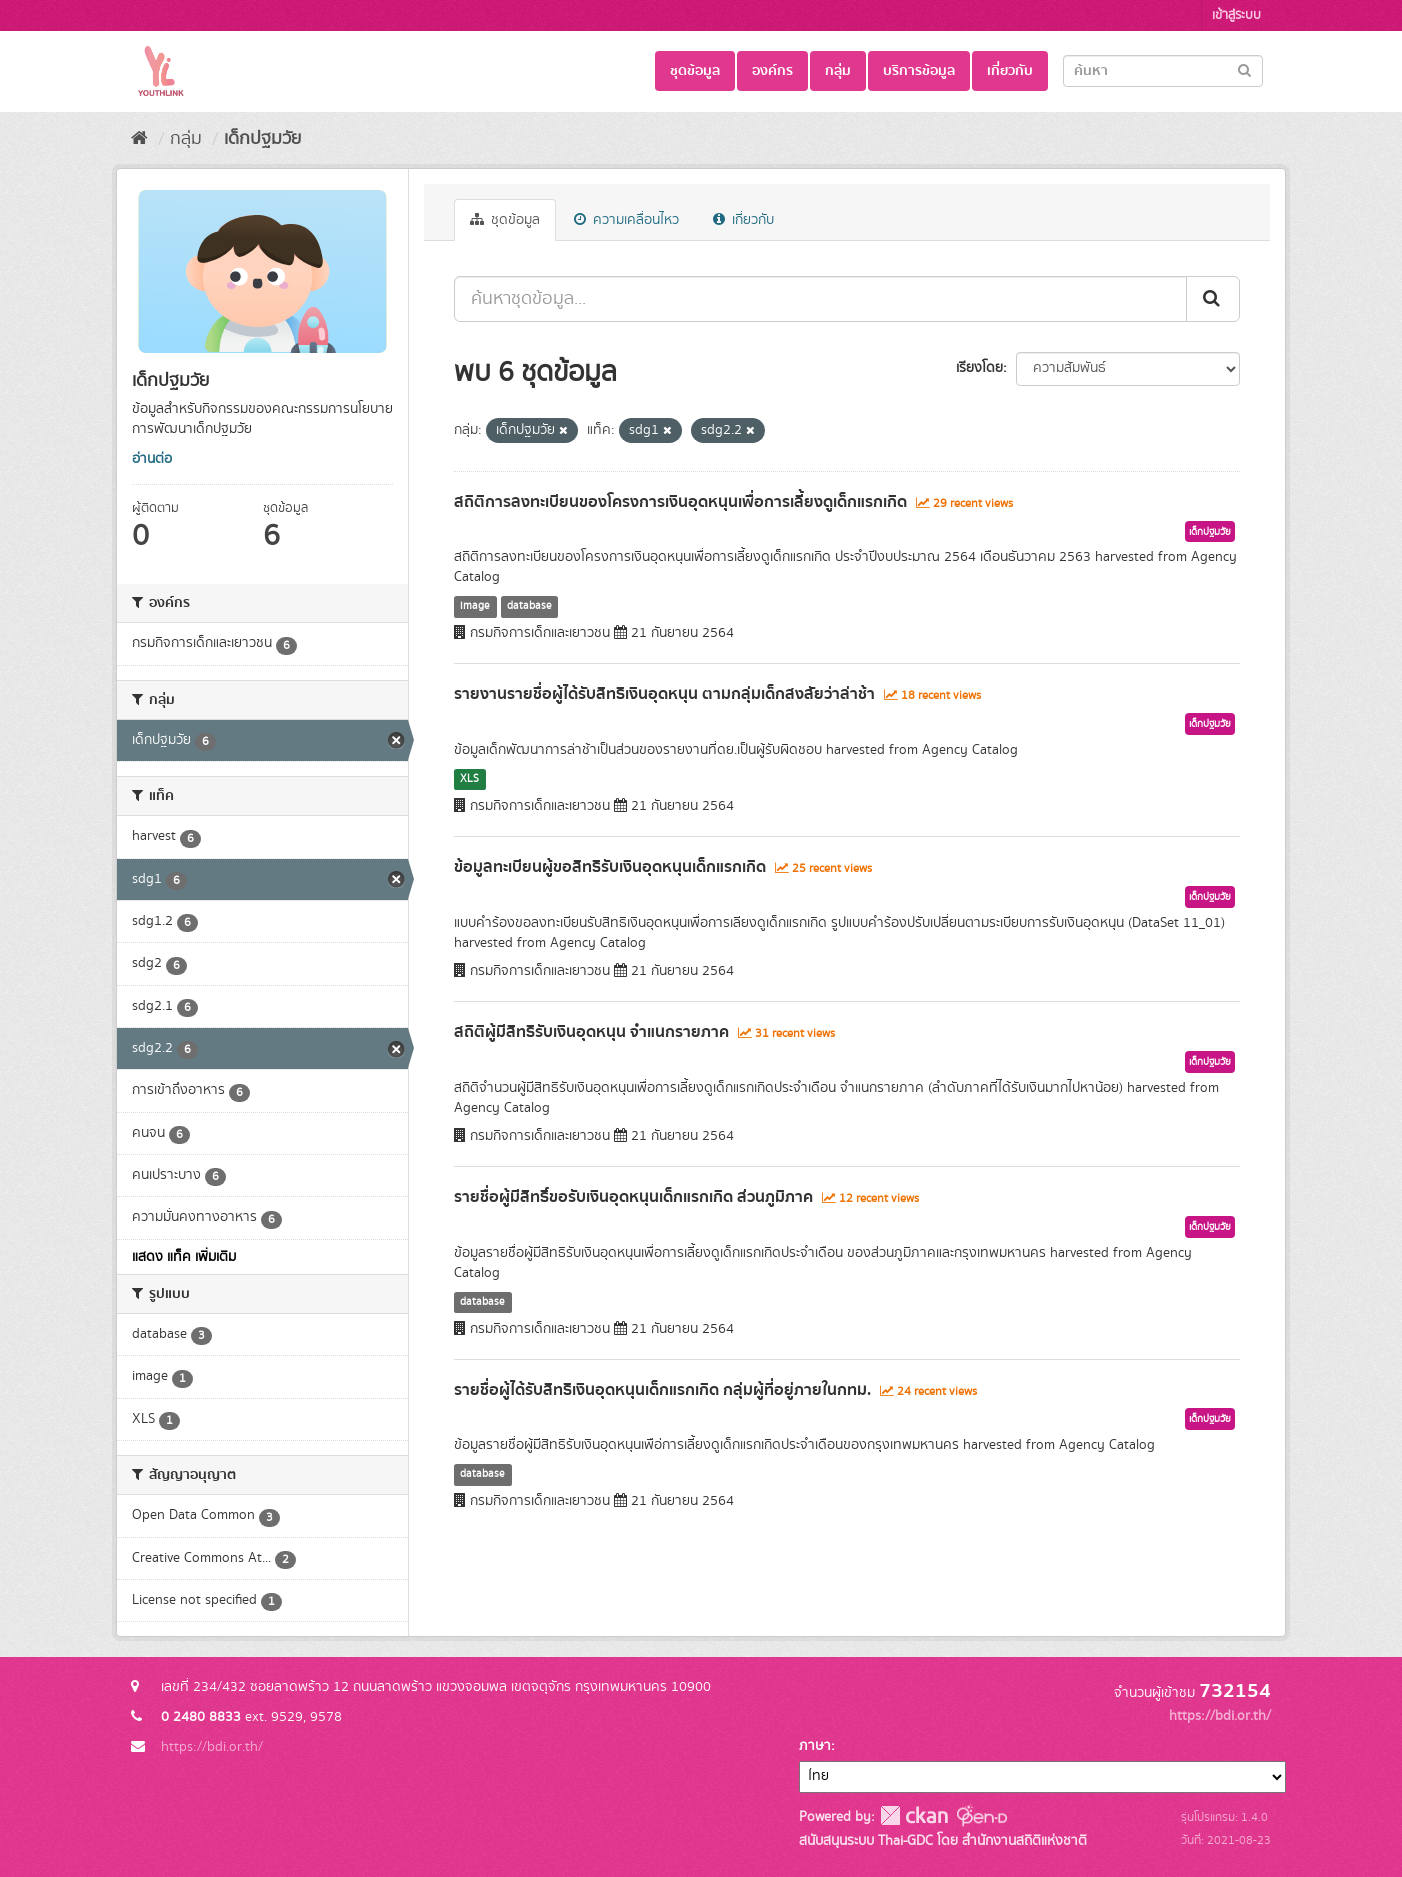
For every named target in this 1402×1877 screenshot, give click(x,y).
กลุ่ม (838, 71)
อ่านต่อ (152, 459)
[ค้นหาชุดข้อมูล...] (820, 299)
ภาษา (815, 1746)
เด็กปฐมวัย (262, 139)
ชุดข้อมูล (695, 71)
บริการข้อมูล (919, 71)
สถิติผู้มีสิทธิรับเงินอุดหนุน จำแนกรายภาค (591, 1032)
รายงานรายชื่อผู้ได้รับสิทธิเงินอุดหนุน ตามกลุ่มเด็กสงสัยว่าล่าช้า (664, 694)
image (475, 606)
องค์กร (772, 71)
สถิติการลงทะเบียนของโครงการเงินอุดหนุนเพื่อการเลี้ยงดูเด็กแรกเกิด (680, 502)
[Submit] (1244, 69)
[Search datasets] (1163, 71)
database (529, 606)
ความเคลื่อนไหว (626, 220)
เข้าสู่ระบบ (1236, 15)
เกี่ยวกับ (1010, 71)
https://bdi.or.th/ (212, 1747)
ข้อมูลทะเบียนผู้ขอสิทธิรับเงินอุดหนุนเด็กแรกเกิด (610, 867)
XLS (469, 779)
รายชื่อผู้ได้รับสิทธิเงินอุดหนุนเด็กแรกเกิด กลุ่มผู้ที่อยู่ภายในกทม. (662, 1390)
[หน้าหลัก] (139, 139)
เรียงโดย (979, 368)
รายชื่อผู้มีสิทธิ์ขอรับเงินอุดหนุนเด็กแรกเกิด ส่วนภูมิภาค (633, 1197)
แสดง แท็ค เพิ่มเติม (184, 1257)
